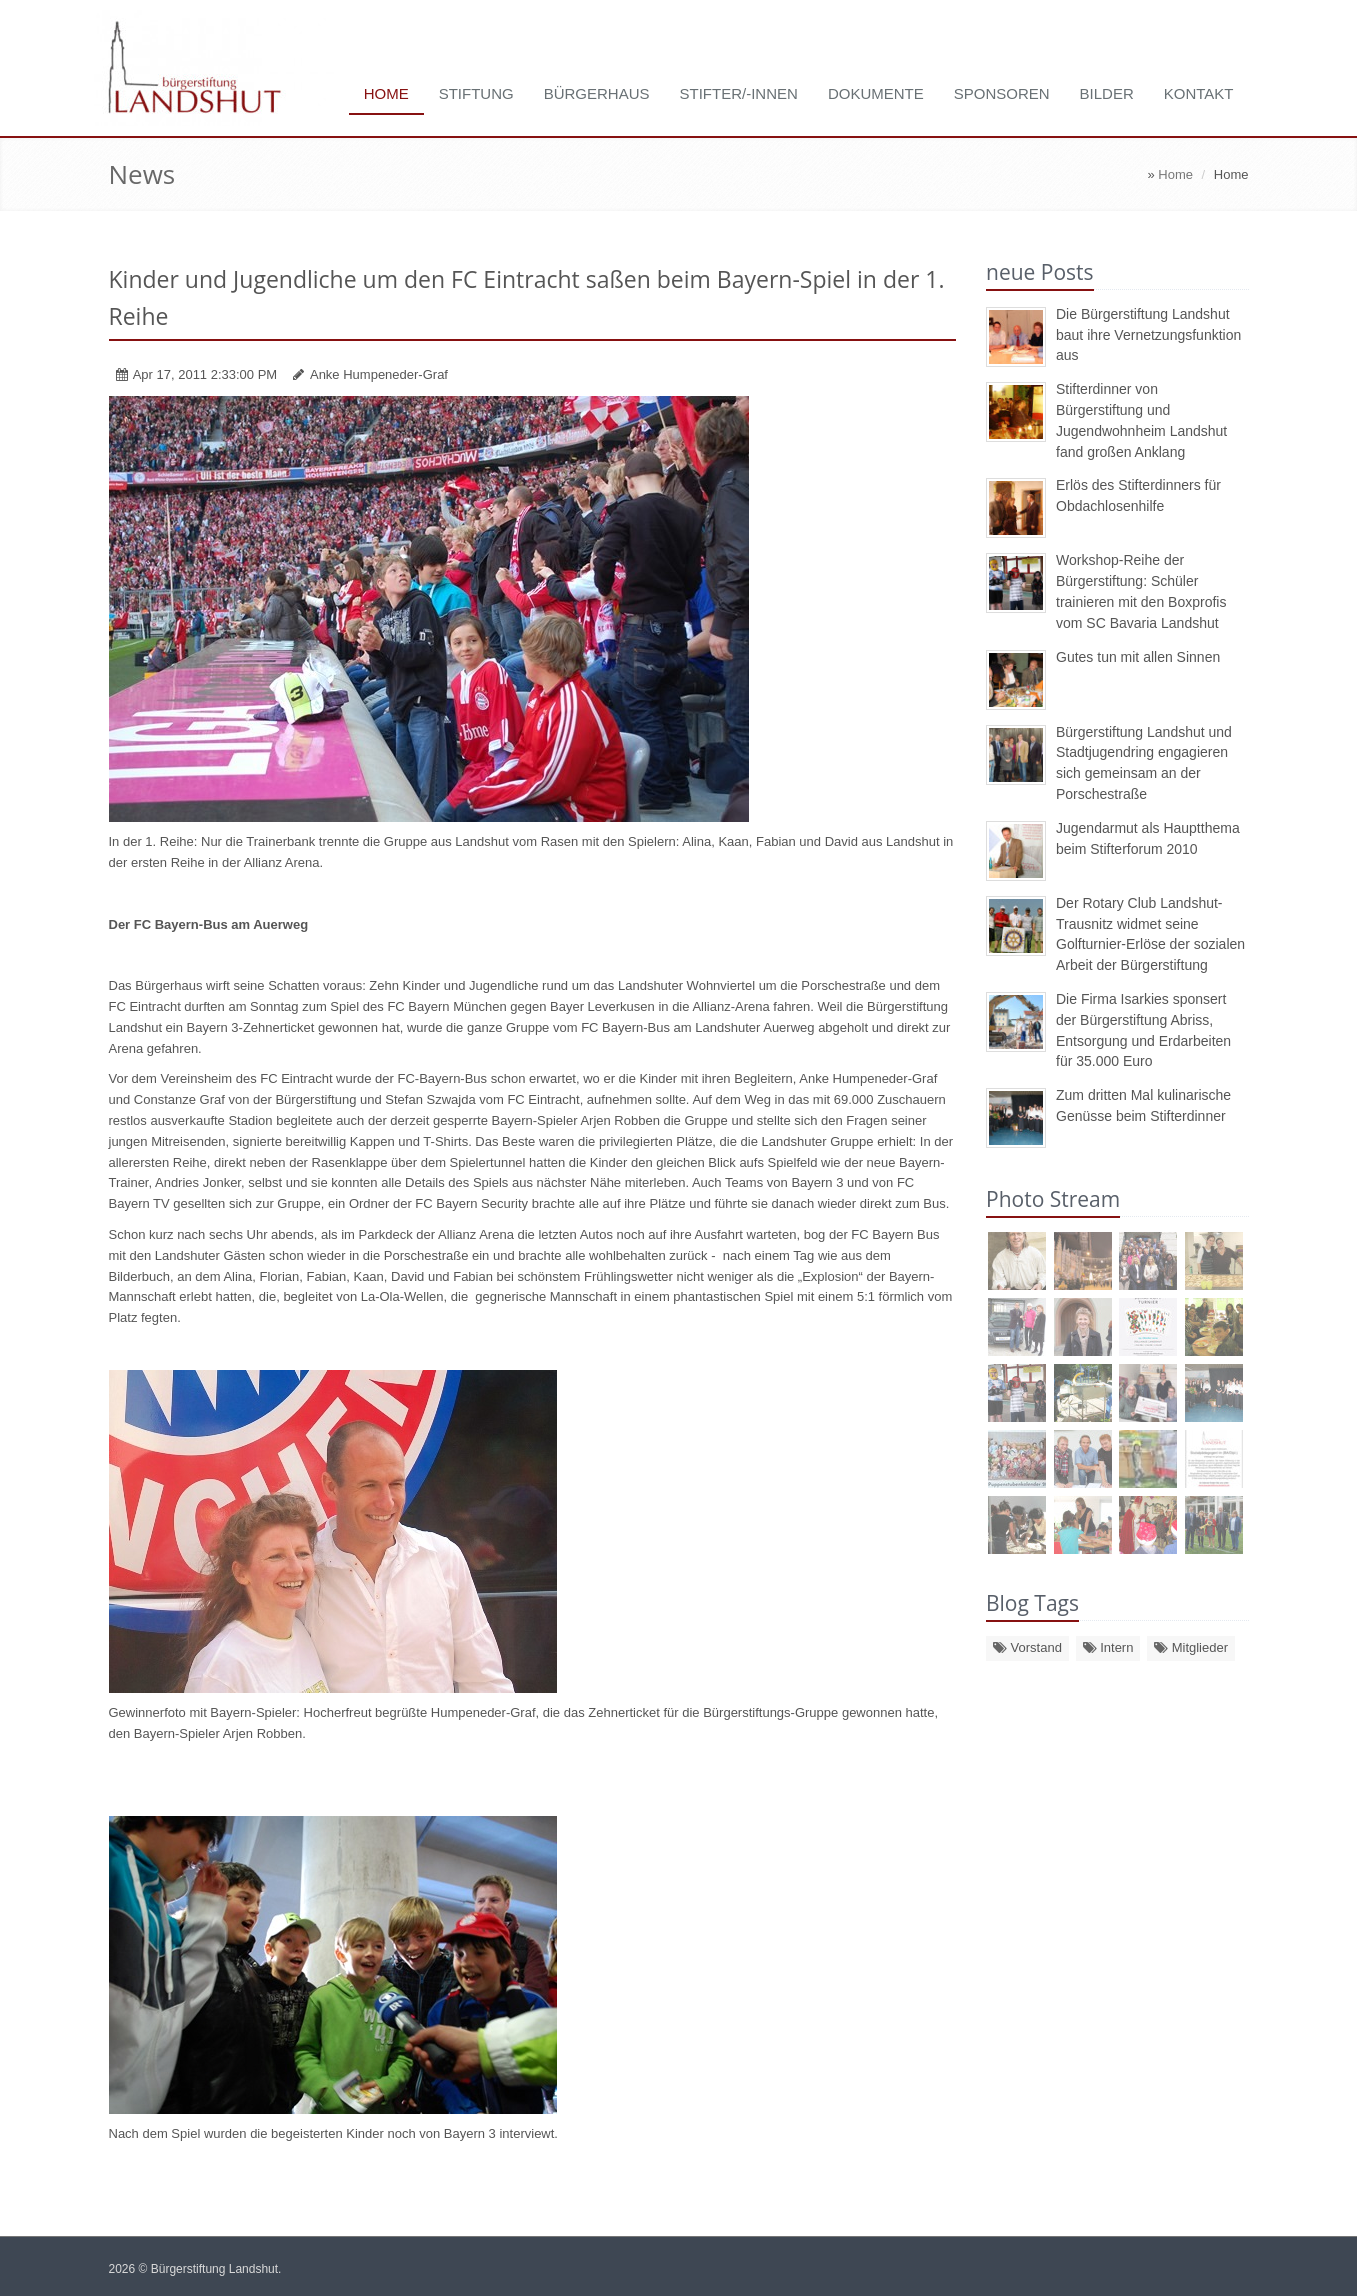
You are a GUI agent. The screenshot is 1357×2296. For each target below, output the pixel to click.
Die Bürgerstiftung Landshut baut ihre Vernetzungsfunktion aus (1148, 335)
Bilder (1107, 93)
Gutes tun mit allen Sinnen (1138, 657)
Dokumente (876, 93)
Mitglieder (1191, 1647)
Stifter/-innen (739, 93)
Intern (1108, 1647)
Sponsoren (1002, 93)
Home (386, 93)
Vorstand (1027, 1647)
